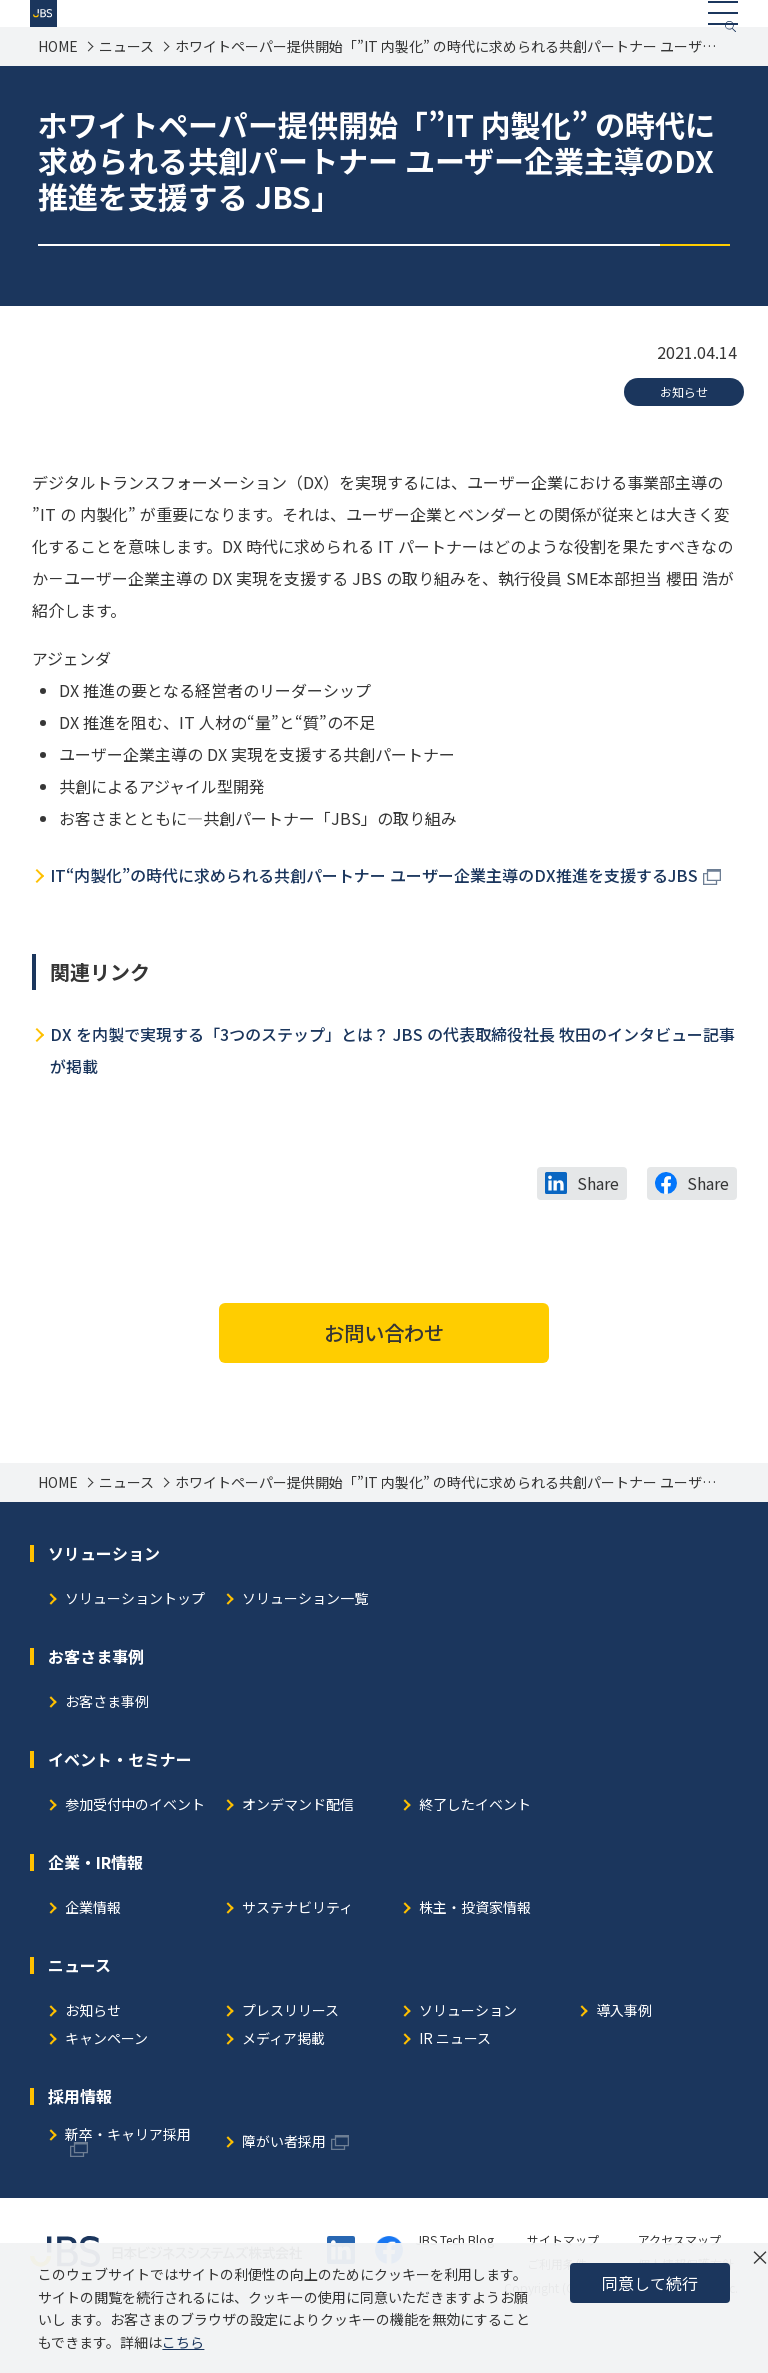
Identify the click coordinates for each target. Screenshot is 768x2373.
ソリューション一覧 (305, 1642)
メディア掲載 (283, 2082)
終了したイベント (475, 1848)
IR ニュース (455, 2082)
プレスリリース (290, 2054)
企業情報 (93, 1951)
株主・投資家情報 (475, 1951)
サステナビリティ (297, 1951)
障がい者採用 (284, 2185)
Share (598, 1226)
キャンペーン (106, 2082)
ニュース (126, 89)
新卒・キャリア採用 (128, 2178)
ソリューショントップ (135, 1642)
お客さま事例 (107, 1745)
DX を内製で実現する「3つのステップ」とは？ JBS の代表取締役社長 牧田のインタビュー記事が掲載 (392, 1093)
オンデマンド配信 (298, 1848)
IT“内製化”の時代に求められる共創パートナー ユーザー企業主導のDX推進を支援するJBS (374, 918)
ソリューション (468, 2054)
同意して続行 (650, 2283)
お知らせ (684, 434)
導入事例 (624, 2054)
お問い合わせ (384, 1375)
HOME (58, 89)
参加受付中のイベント (135, 1848)
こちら (183, 2342)
